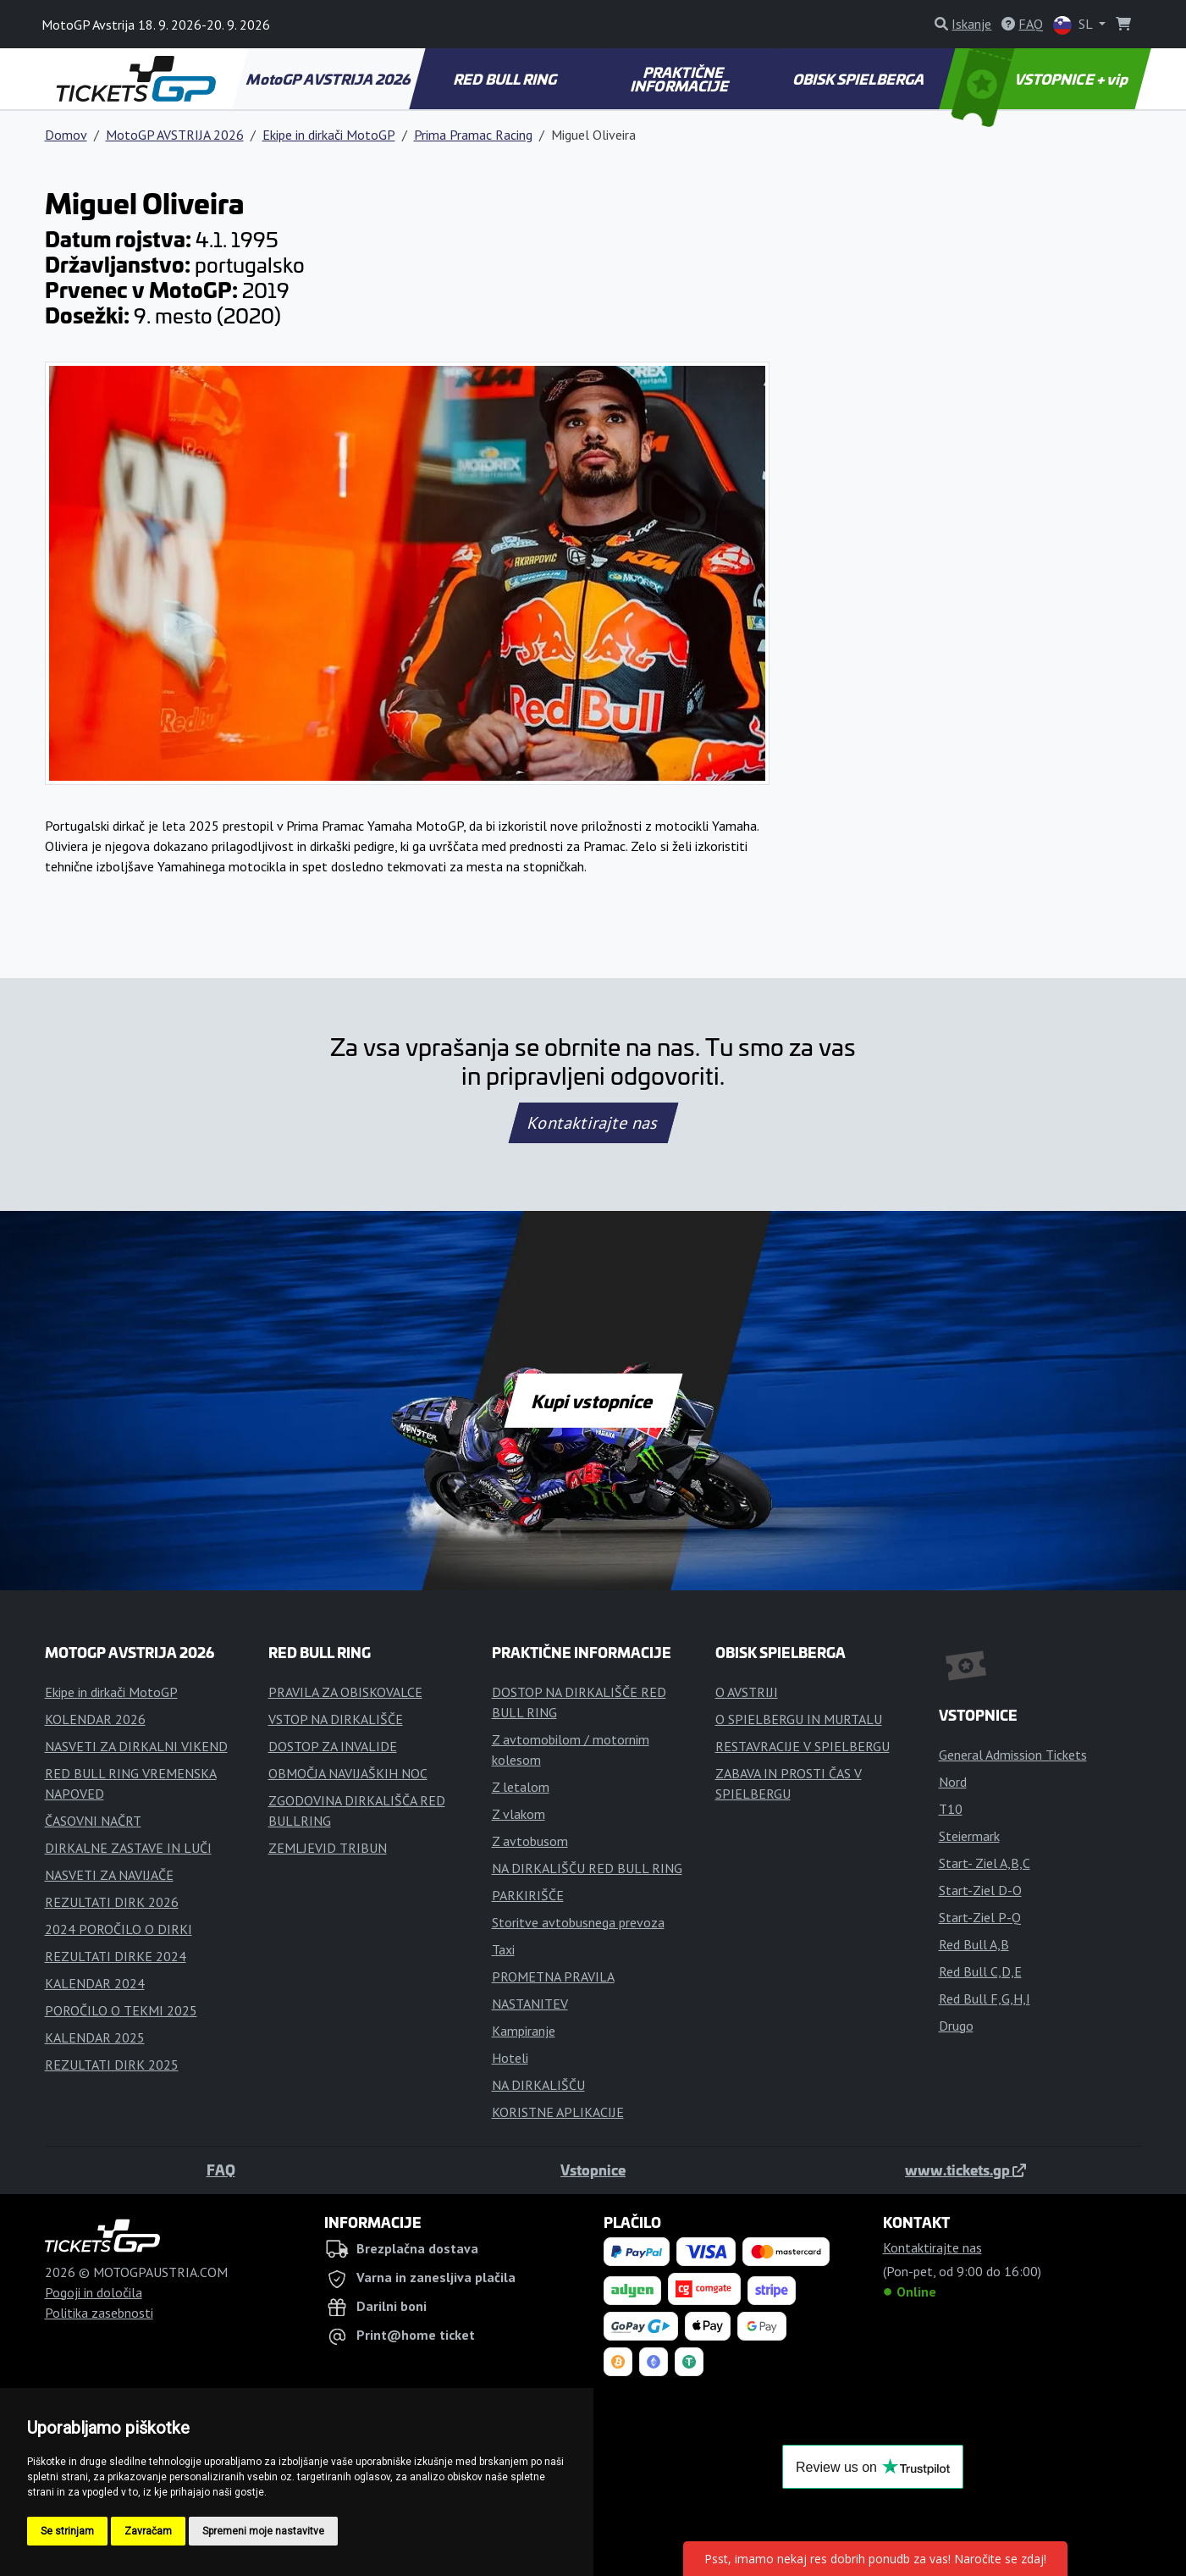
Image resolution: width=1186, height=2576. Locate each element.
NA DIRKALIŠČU (538, 2084)
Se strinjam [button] (67, 2531)
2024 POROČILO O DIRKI (118, 1929)
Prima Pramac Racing (473, 134)
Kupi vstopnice (593, 1400)
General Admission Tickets (1013, 1754)
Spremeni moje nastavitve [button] (263, 2531)
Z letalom (520, 1786)
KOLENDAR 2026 (95, 1719)
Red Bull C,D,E (980, 1971)
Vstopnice (593, 2169)
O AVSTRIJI (746, 1691)
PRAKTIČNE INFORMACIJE (681, 79)
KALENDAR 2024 (95, 1983)
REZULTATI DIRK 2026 (112, 1901)
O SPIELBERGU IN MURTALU (798, 1719)
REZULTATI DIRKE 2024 (115, 1956)
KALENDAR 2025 (95, 2037)
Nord (953, 1781)
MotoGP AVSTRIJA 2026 (330, 79)
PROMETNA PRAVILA (553, 1976)
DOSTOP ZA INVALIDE (332, 1746)
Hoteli (510, 2057)
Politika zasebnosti (99, 2312)
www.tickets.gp (965, 2169)
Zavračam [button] (148, 2531)
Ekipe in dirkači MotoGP (328, 134)
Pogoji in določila (93, 2292)
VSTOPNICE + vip (1041, 78)
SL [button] (1074, 25)
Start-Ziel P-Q (980, 1917)
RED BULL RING (506, 79)
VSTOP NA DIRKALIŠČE (335, 1719)
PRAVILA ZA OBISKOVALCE (345, 1691)
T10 (951, 1808)
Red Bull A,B (974, 1944)
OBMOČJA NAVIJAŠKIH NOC (348, 1773)
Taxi (503, 1949)
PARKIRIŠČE (528, 1895)
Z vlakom (518, 1813)
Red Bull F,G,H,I (984, 1998)
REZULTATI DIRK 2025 (112, 2064)
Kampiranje (523, 2030)
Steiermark (969, 1835)
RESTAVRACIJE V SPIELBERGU (802, 1746)
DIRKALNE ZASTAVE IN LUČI (128, 1847)
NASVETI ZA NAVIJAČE (109, 1874)
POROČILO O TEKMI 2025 (121, 2010)
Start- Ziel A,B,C (984, 1863)
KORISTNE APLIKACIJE (558, 2111)
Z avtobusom (530, 1840)
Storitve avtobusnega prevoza (578, 1922)
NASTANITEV (530, 2003)
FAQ (221, 2169)
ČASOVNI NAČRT (93, 1820)
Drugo (956, 2025)
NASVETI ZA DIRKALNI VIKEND (136, 1746)
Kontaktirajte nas (592, 1123)
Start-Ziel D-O (980, 1890)
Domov (66, 134)
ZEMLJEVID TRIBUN (327, 1847)
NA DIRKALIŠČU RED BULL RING (587, 1868)
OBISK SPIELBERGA (859, 79)
